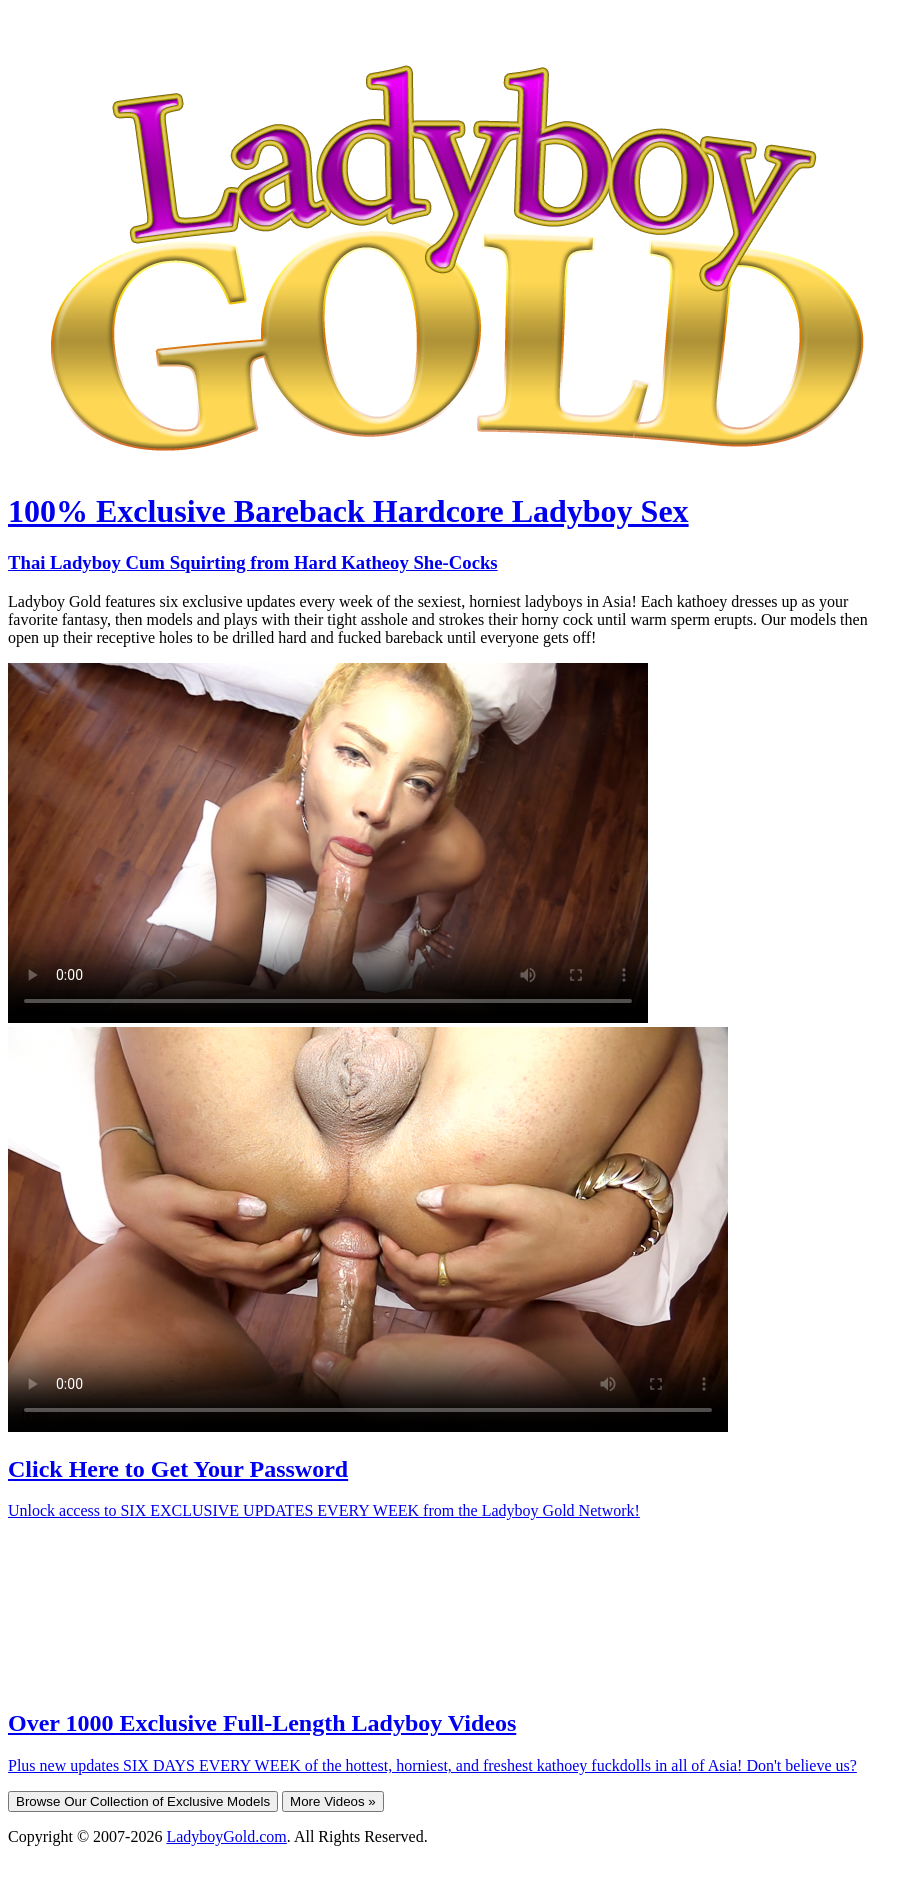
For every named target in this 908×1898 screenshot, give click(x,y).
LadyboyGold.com (226, 1836)
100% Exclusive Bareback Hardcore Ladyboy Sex (348, 511)
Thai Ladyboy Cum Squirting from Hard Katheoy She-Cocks (253, 562)
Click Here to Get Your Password (178, 1469)
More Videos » (333, 1801)
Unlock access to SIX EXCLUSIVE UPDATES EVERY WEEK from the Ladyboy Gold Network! (324, 1510)
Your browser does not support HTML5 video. (328, 843)
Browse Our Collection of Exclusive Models (143, 1801)
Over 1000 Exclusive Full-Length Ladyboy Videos (262, 1723)
